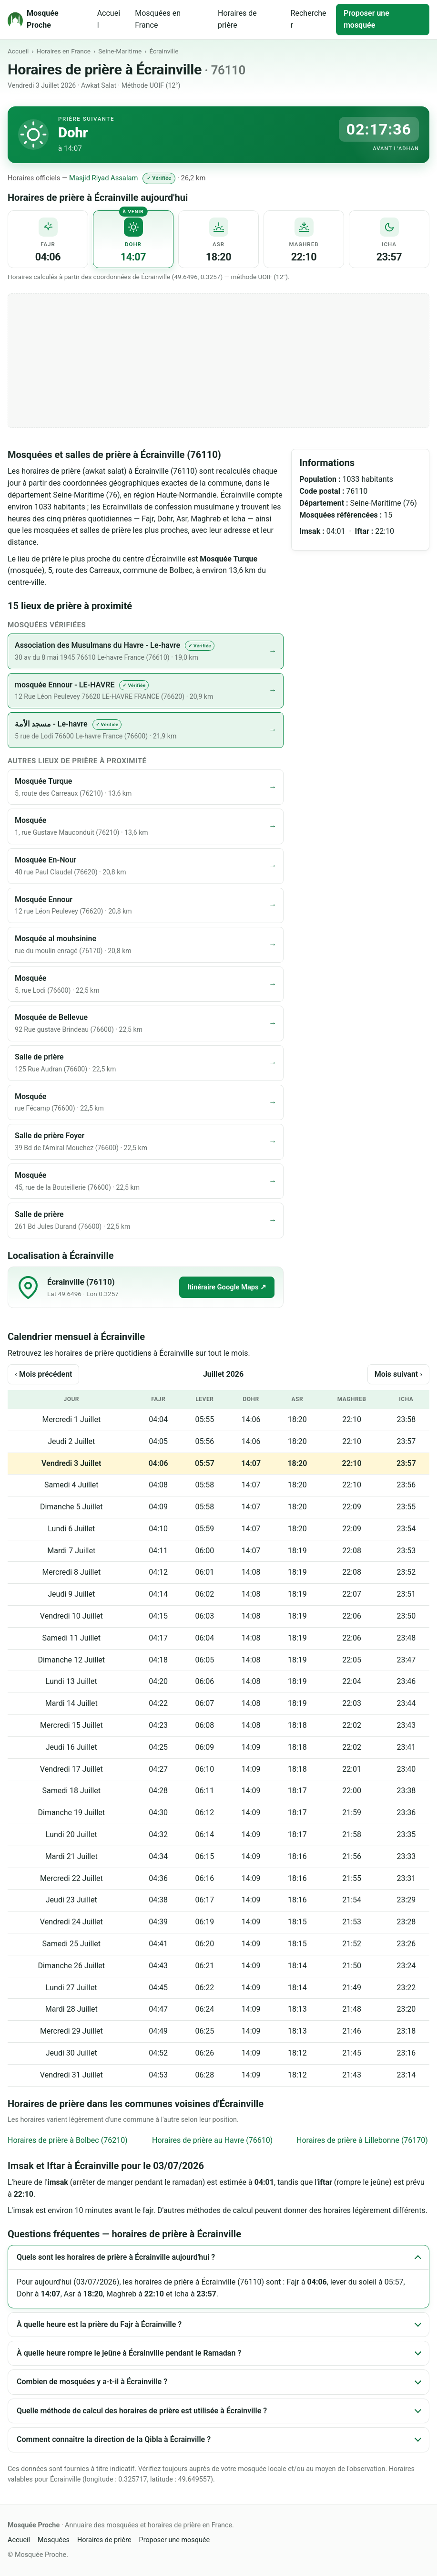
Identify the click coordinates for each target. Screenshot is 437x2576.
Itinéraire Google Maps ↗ (226, 1287)
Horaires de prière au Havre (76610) (212, 2140)
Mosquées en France (158, 19)
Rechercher (308, 19)
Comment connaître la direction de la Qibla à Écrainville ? (114, 2439)
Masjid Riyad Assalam (103, 178)
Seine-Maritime (120, 51)
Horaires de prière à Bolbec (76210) (68, 2140)
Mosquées (54, 2540)
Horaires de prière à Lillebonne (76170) (362, 2140)
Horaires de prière (237, 19)
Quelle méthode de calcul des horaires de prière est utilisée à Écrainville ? (142, 2410)
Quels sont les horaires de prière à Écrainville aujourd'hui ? (116, 2257)
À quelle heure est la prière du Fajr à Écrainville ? (99, 2324)
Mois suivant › (398, 1374)
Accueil (108, 19)
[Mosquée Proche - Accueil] (46, 19)
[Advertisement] (218, 360)
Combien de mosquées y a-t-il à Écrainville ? (92, 2381)
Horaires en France (64, 51)
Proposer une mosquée (366, 19)
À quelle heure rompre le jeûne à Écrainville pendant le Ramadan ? (129, 2353)
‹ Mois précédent (43, 1374)
